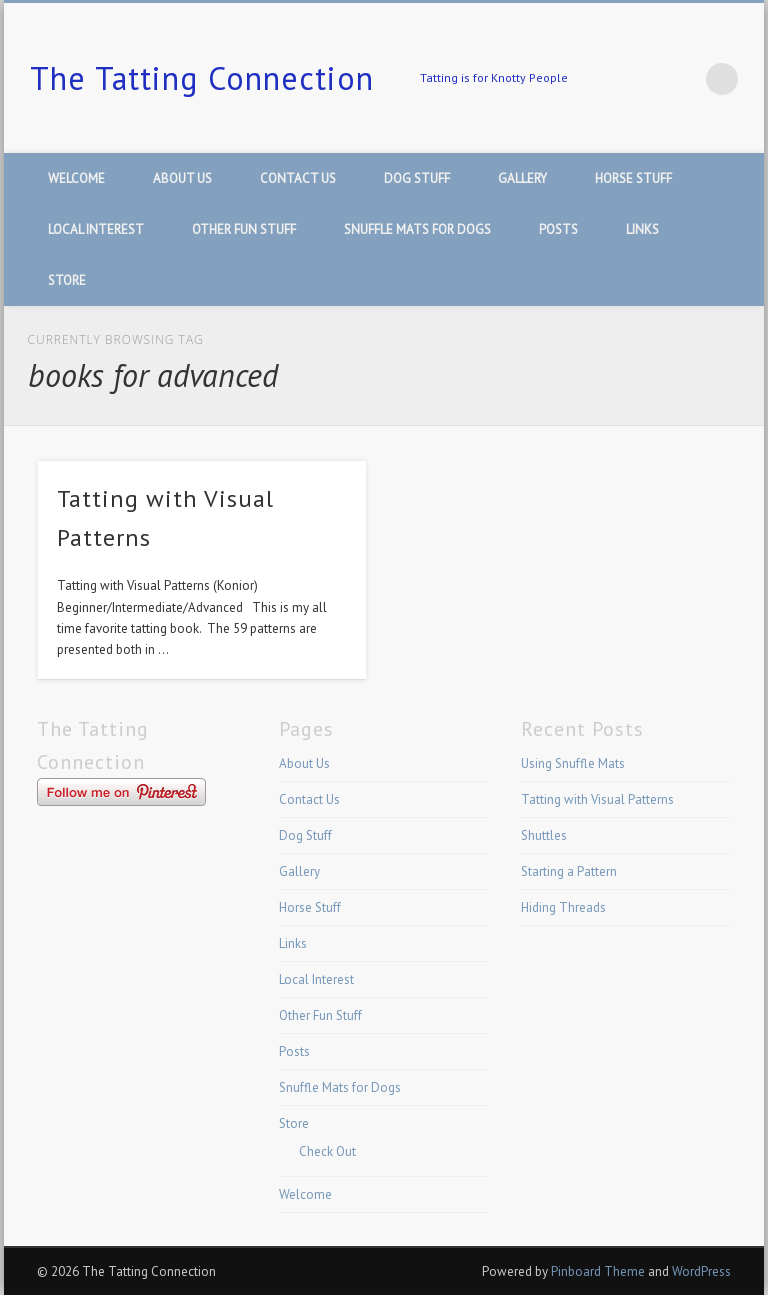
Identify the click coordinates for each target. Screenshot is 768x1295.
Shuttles (544, 835)
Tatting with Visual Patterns (597, 799)
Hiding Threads (563, 907)
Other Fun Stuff (244, 229)
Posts (558, 229)
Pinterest (681, 79)
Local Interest (96, 229)
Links (642, 229)
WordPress (701, 1271)
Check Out (327, 1151)
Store (67, 280)
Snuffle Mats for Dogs (417, 229)
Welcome (76, 178)
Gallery (522, 178)
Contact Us (298, 178)
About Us (182, 178)
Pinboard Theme (598, 1271)
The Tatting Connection (202, 78)
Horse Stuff (633, 178)
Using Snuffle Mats (573, 763)
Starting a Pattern (569, 871)
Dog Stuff (417, 178)
